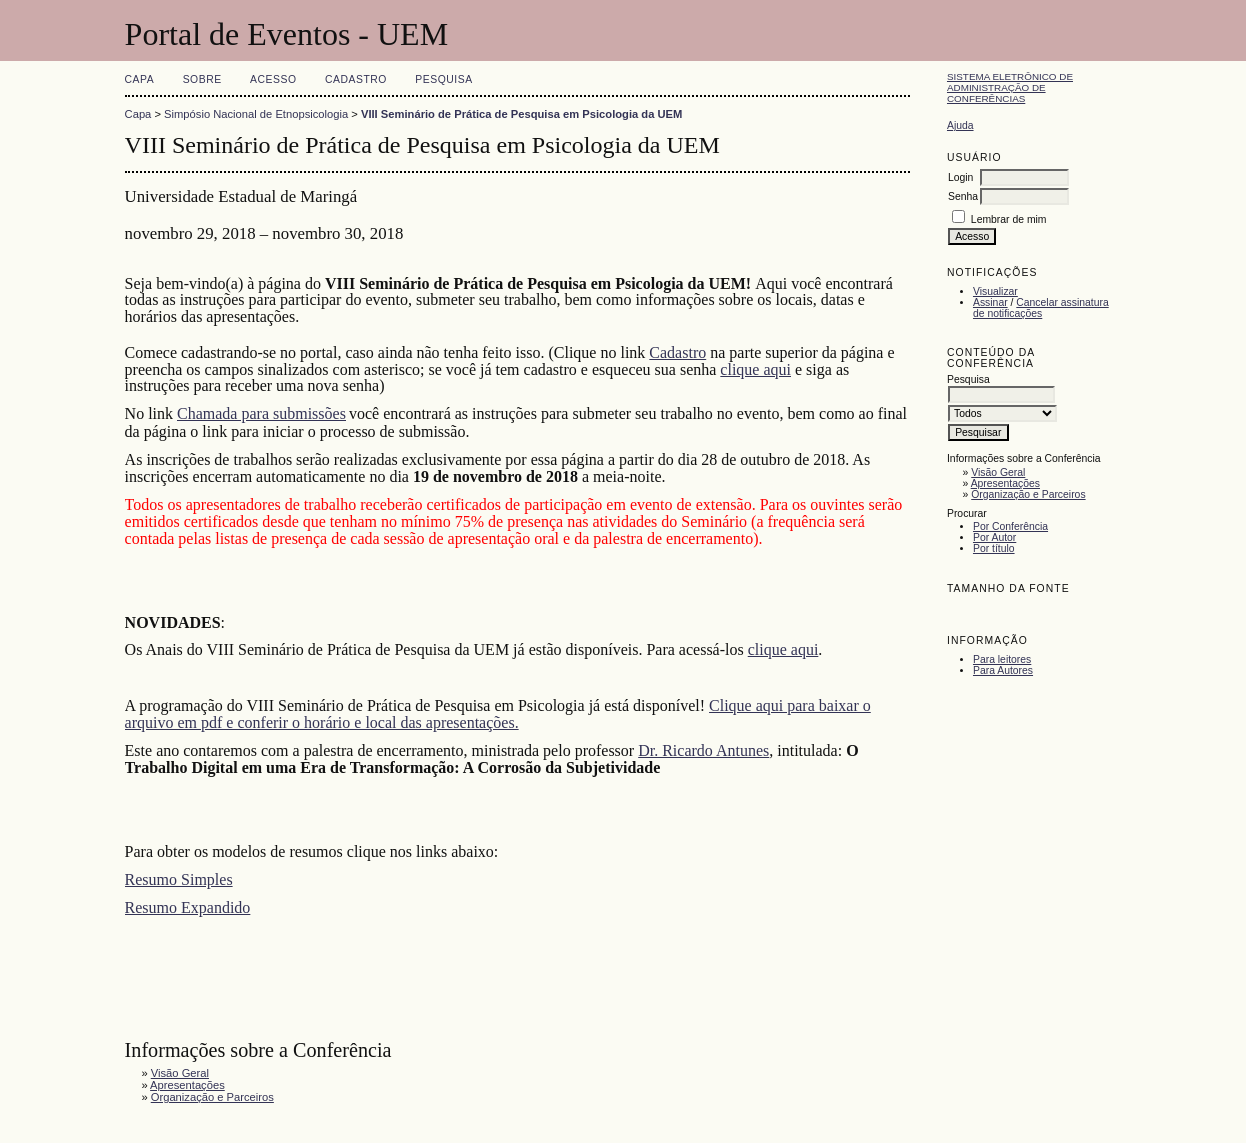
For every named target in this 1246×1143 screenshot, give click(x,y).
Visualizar (995, 291)
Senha (963, 196)
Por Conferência (1010, 526)
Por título (994, 548)
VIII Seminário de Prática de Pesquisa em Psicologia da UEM (521, 114)
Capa (140, 79)
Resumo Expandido (188, 907)
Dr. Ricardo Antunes (703, 750)
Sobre (202, 79)
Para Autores (1003, 670)
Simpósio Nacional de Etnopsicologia (256, 114)
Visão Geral (998, 472)
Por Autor (994, 537)
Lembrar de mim (1009, 219)
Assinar (990, 302)
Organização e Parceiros (1028, 494)
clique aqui (755, 369)
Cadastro (356, 79)
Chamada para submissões (261, 413)
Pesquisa (443, 79)
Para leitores (1002, 659)
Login (960, 177)
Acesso (273, 79)
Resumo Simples (179, 879)
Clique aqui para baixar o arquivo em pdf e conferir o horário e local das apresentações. (498, 714)
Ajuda (960, 125)
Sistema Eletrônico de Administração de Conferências (1010, 87)
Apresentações (1005, 483)
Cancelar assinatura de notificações (1041, 308)
